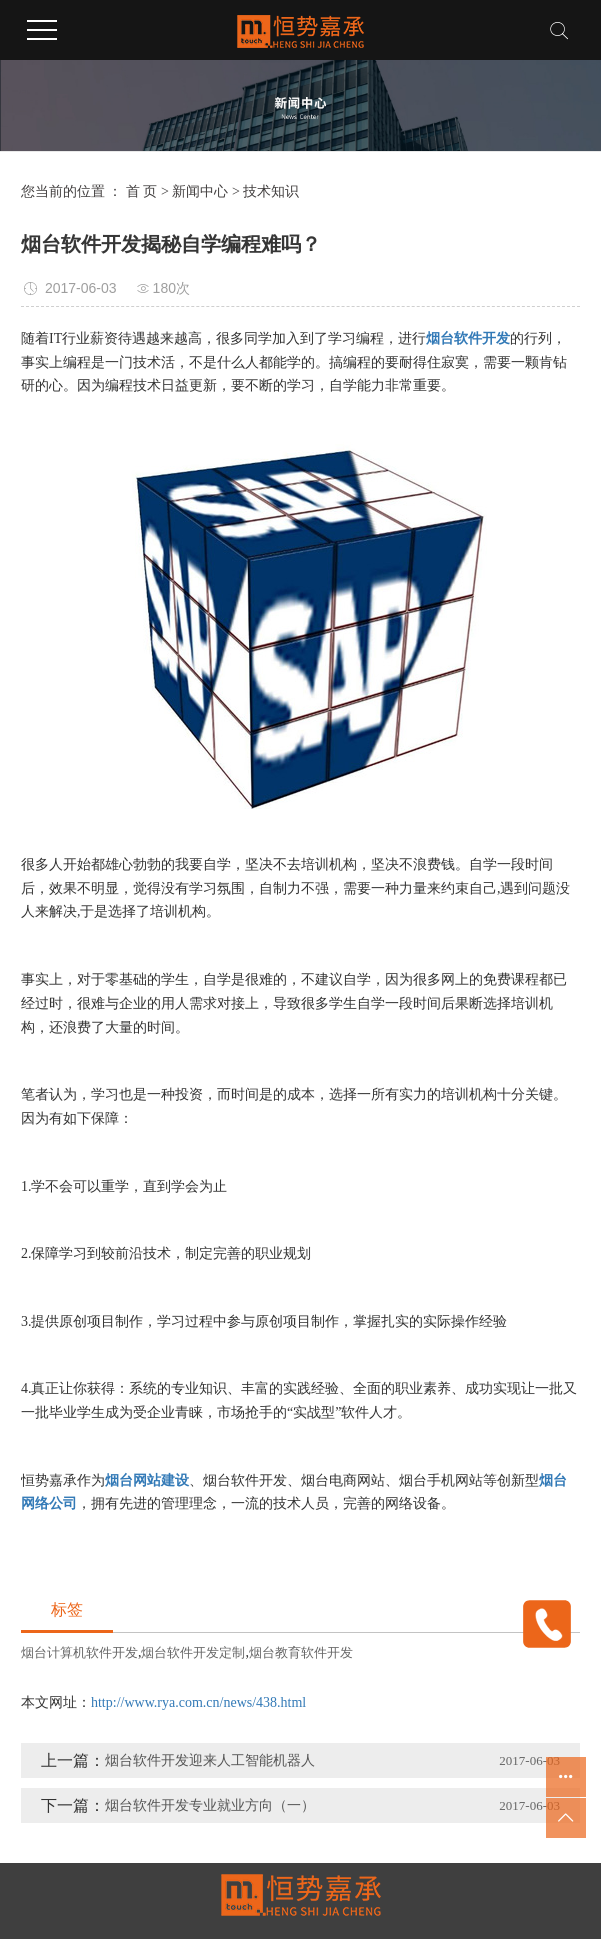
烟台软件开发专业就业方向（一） (210, 1805)
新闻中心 (200, 191)
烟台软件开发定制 (193, 1652)
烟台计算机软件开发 (79, 1652)
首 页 (142, 191)
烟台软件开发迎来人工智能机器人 (210, 1760)
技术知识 (271, 191)
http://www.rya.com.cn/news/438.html (198, 1702)
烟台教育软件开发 (301, 1652)
